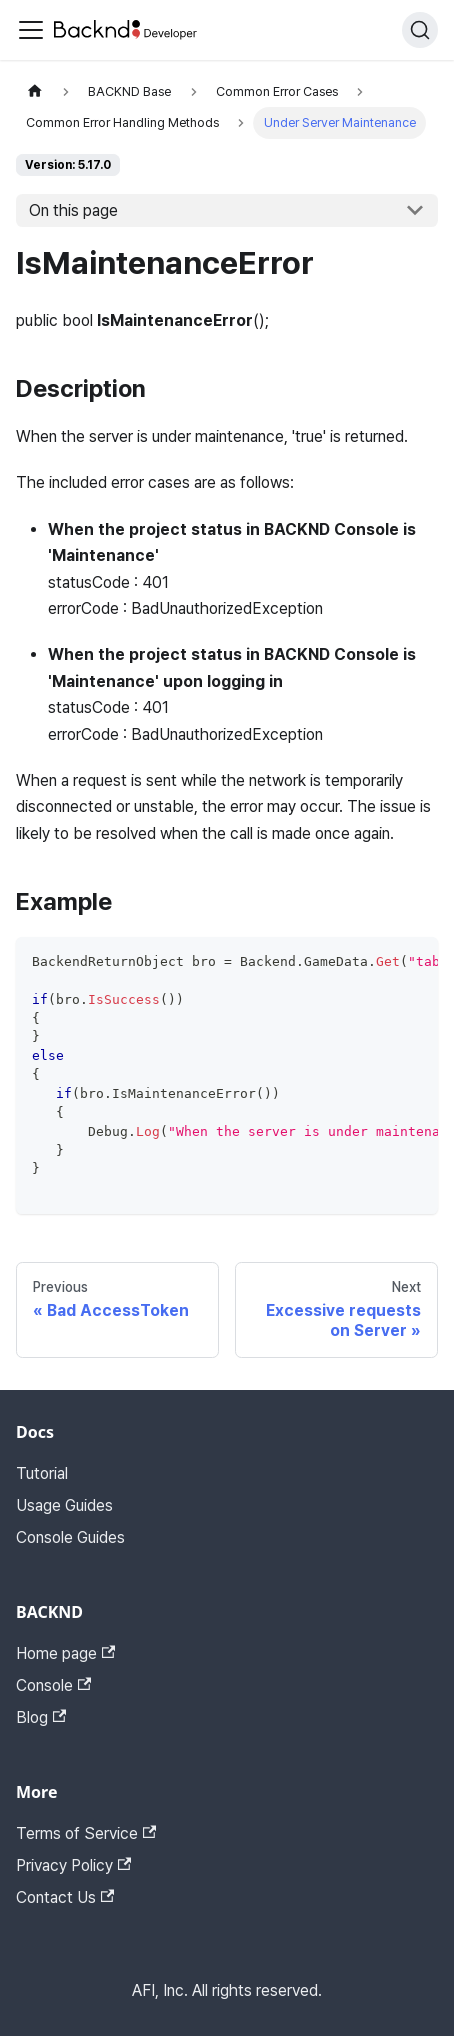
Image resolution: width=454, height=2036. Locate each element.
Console (53, 1685)
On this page (73, 210)
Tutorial (42, 1473)
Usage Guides (64, 1505)
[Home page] (35, 91)
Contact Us (65, 1897)
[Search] (420, 30)
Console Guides (70, 1537)
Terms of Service (86, 1833)
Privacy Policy (73, 1865)
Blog (41, 1717)
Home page (65, 1653)
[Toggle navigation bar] (31, 30)
